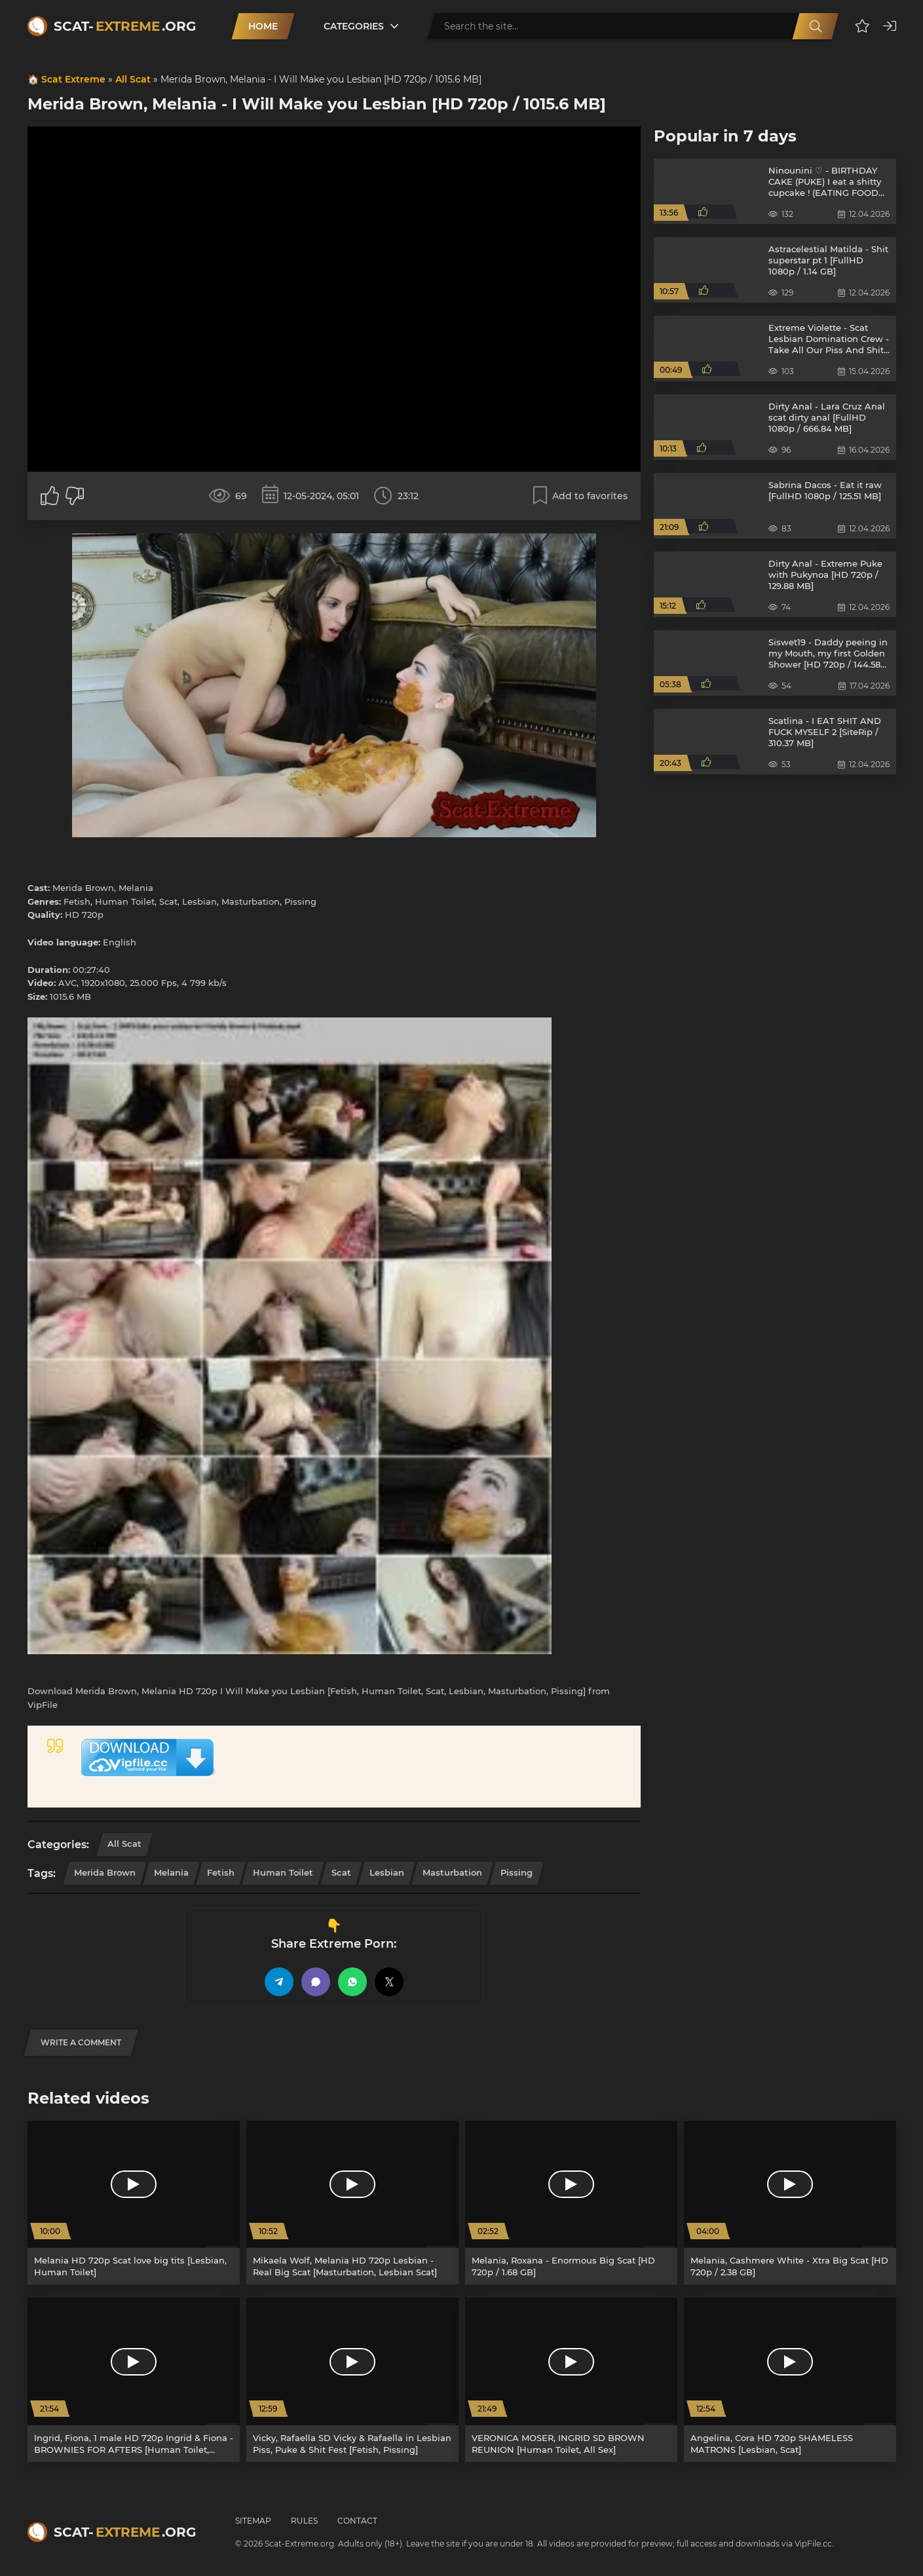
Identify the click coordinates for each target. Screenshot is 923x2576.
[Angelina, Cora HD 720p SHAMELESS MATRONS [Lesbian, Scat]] (790, 2380)
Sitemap (253, 2521)
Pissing (516, 1872)
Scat (341, 1872)
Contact (357, 2521)
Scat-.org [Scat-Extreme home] (125, 26)
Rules (304, 2521)
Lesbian (386, 1872)
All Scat (133, 79)
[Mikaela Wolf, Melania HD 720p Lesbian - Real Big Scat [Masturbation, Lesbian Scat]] (352, 2203)
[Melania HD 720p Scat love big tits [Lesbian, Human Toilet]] (134, 2203)
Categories (354, 26)
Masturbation (452, 1872)
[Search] (815, 26)
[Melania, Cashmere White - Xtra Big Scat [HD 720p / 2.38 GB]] (790, 2203)
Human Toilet (283, 1872)
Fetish (221, 1872)
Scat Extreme (73, 79)
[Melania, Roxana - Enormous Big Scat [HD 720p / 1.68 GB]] (571, 2203)
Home (263, 26)
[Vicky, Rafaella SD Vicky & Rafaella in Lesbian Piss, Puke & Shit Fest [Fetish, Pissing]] (352, 2380)
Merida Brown (105, 1872)
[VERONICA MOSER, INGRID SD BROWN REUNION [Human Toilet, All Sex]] (571, 2380)
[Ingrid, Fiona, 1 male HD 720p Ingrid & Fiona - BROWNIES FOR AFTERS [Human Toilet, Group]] (134, 2380)
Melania (171, 1872)
